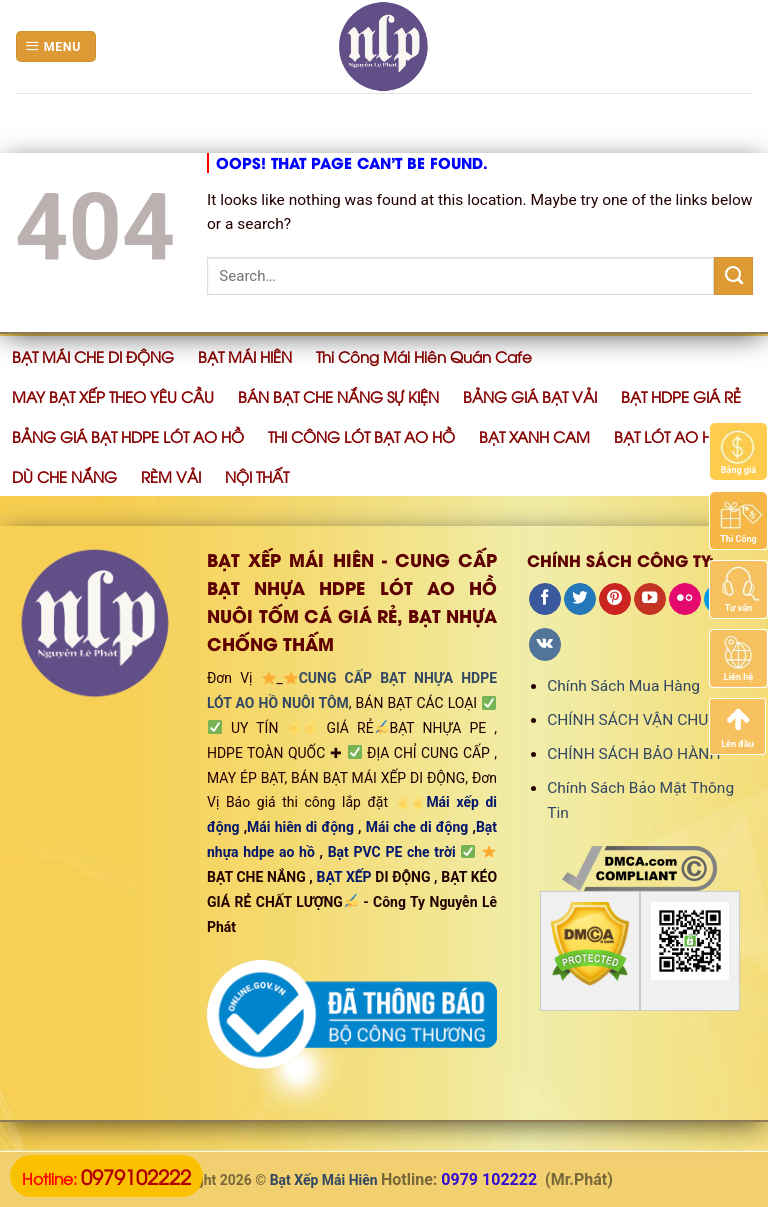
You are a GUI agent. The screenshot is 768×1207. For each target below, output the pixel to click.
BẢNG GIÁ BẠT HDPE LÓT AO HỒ (128, 436)
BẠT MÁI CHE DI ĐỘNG (93, 356)
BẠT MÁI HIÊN (245, 356)
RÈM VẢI (171, 476)
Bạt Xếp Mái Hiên (324, 1180)
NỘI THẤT (257, 476)
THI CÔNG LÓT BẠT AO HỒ (361, 436)
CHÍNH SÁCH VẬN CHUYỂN (642, 720)
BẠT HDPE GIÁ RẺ (681, 396)
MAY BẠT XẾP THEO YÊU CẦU (113, 396)
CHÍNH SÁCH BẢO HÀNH (633, 754)
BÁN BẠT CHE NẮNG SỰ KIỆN (338, 396)
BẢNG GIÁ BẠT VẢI (530, 396)
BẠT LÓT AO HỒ (669, 436)
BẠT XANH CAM (534, 436)
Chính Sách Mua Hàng (623, 686)
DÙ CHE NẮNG (64, 476)
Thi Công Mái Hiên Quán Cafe (424, 356)
